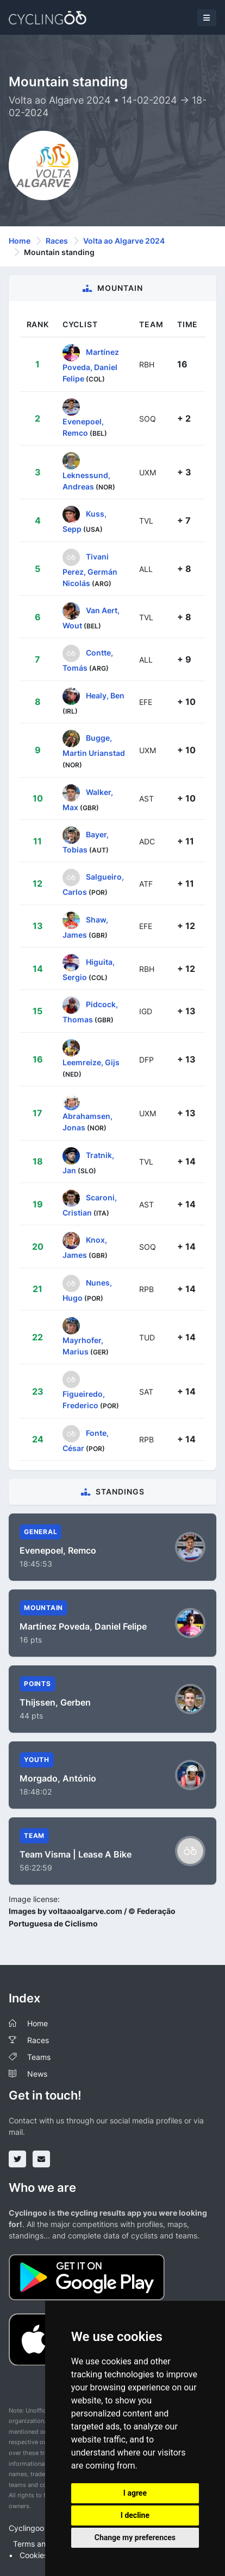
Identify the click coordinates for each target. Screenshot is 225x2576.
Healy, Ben (105, 695)
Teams (39, 2057)
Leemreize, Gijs (91, 1062)
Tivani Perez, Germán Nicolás (89, 569)
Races (57, 240)
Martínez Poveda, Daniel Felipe (90, 365)
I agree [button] (135, 2493)
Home (19, 240)
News (37, 2073)
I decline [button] (135, 2515)
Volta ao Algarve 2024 (124, 240)
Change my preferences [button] (135, 2537)
